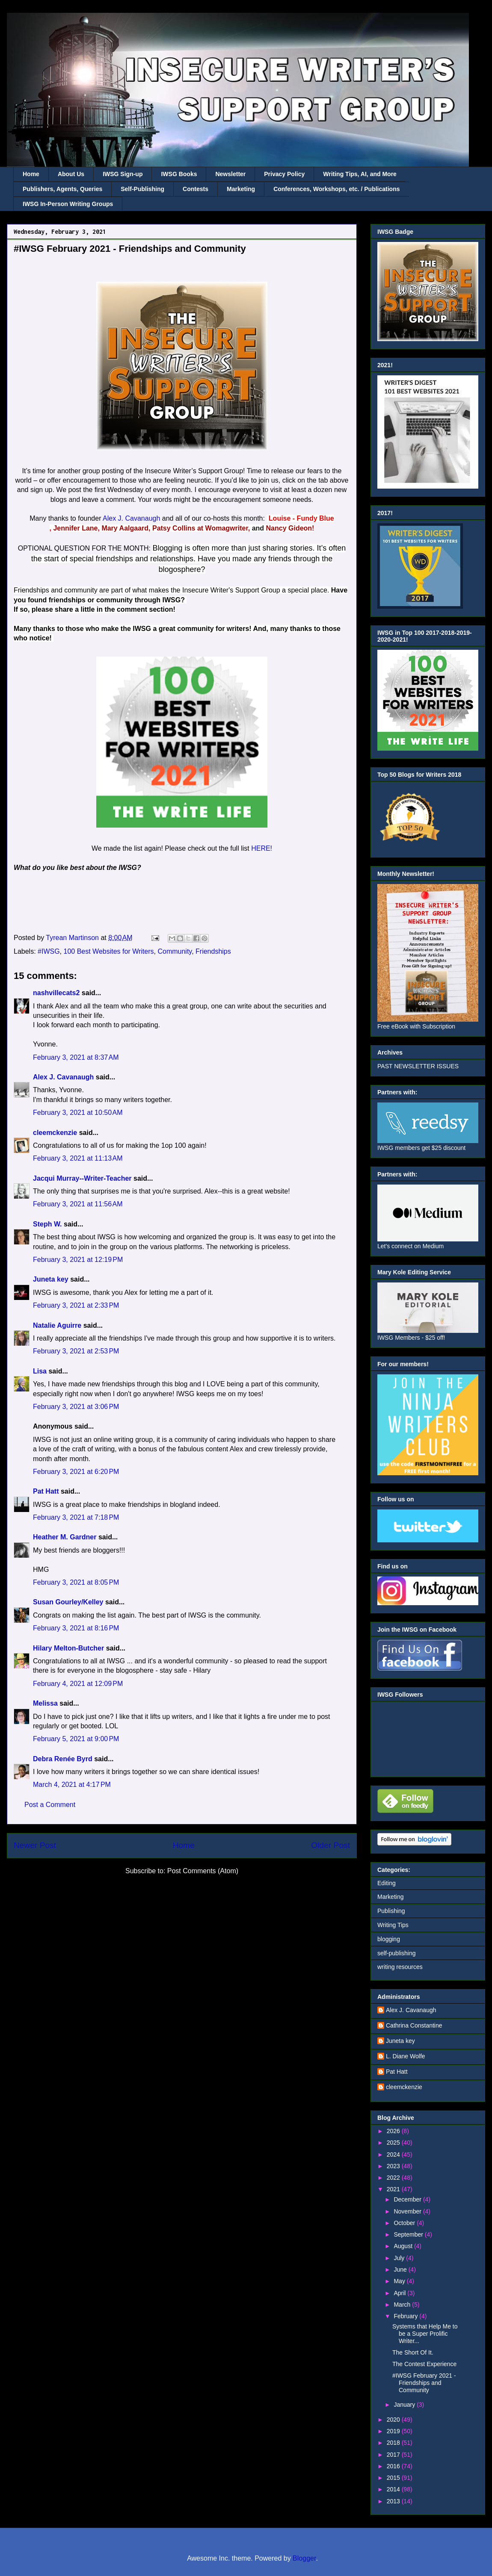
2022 (394, 2177)
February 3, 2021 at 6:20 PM (76, 1471)
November (408, 2211)
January (405, 2404)
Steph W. (47, 1224)
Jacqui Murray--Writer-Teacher (82, 1178)
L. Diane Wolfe (405, 2056)
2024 (394, 2154)
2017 (394, 2454)
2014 (394, 2489)
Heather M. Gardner (64, 1537)
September (409, 2234)
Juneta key (50, 1279)
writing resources (400, 1966)
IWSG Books (179, 174)
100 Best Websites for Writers (109, 951)
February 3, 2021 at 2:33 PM (76, 1305)
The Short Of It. (412, 2352)
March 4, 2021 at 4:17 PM (72, 1784)
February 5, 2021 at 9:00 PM (76, 1738)
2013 (394, 2501)
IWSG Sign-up (122, 174)
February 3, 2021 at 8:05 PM (76, 1582)
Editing (386, 1883)
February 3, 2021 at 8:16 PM (76, 1628)
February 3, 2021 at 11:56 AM (77, 1204)
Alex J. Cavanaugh (131, 518)
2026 (394, 2131)
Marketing (241, 189)
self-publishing (396, 1953)
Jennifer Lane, (76, 528)
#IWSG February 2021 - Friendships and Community (424, 2382)
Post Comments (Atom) (202, 1871)
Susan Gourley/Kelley (68, 1602)
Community (174, 951)
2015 (394, 2477)
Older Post (330, 1845)
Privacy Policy (284, 174)
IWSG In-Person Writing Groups (68, 203)
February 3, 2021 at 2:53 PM (76, 1351)
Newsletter (230, 174)
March (403, 2304)
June (401, 2269)
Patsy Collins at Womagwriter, (201, 528)
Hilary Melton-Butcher (68, 1648)
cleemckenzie (55, 1132)
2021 (394, 2189)
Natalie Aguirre (57, 1325)
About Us (71, 174)
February (406, 2316)
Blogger (304, 2558)
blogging (388, 1939)
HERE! (261, 848)
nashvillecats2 (56, 992)
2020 (394, 2419)
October (405, 2222)
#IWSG (49, 951)
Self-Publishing (142, 189)
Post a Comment (49, 1804)
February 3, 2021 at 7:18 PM (76, 1517)
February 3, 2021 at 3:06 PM (76, 1406)
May (400, 2281)
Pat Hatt (46, 1491)
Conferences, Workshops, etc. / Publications (336, 189)
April (400, 2293)
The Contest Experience (424, 2364)
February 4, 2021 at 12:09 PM (78, 1683)
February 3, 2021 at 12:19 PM (78, 1259)
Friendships (213, 951)
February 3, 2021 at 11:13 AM (77, 1158)
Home (31, 174)
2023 (394, 2166)
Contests (195, 189)
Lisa (40, 1371)
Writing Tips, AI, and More (360, 174)
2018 (394, 2442)
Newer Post (35, 1845)
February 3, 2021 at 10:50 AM (77, 1112)
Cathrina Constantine (414, 2025)
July (400, 2258)
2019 (394, 2431)
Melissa (45, 1703)
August (404, 2246)
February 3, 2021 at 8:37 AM (76, 1057)
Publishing (391, 1910)
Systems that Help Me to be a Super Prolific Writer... (425, 2333)
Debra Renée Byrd (62, 1759)
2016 (394, 2466)
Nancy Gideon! (290, 528)
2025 (394, 2142)
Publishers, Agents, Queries (62, 189)
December (408, 2199)
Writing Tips (393, 1925)
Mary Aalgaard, (125, 528)
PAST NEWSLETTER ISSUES (418, 1066)
